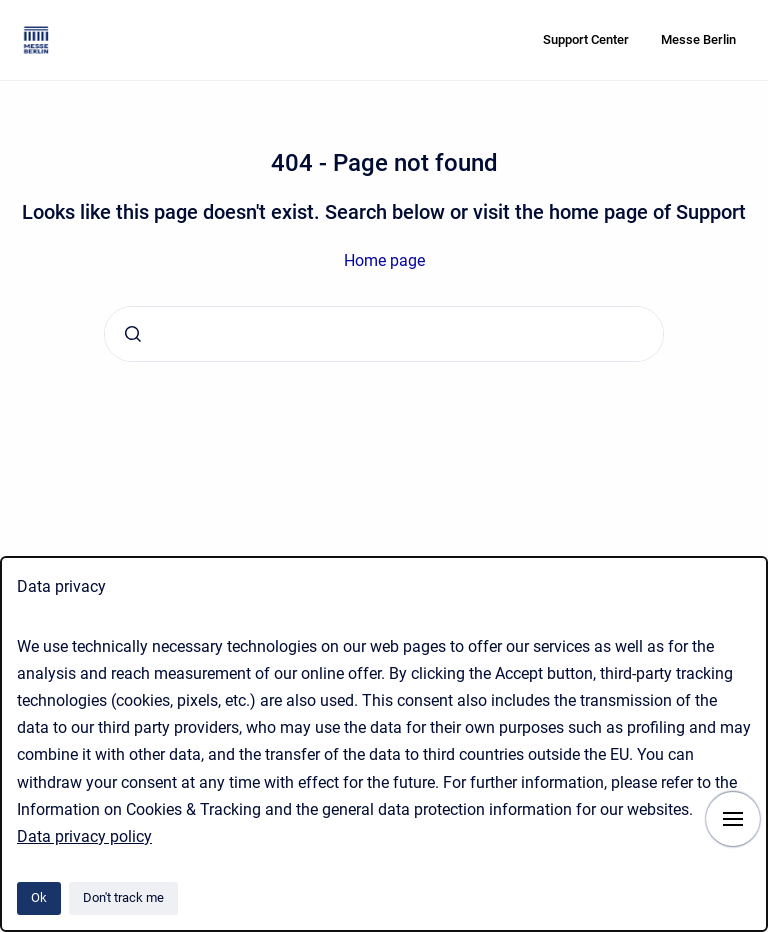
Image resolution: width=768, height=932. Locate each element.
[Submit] (133, 334)
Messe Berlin (698, 39)
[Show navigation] (733, 819)
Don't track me (123, 897)
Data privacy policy (84, 836)
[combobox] (384, 334)
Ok (39, 897)
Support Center (586, 39)
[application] (762, 927)
